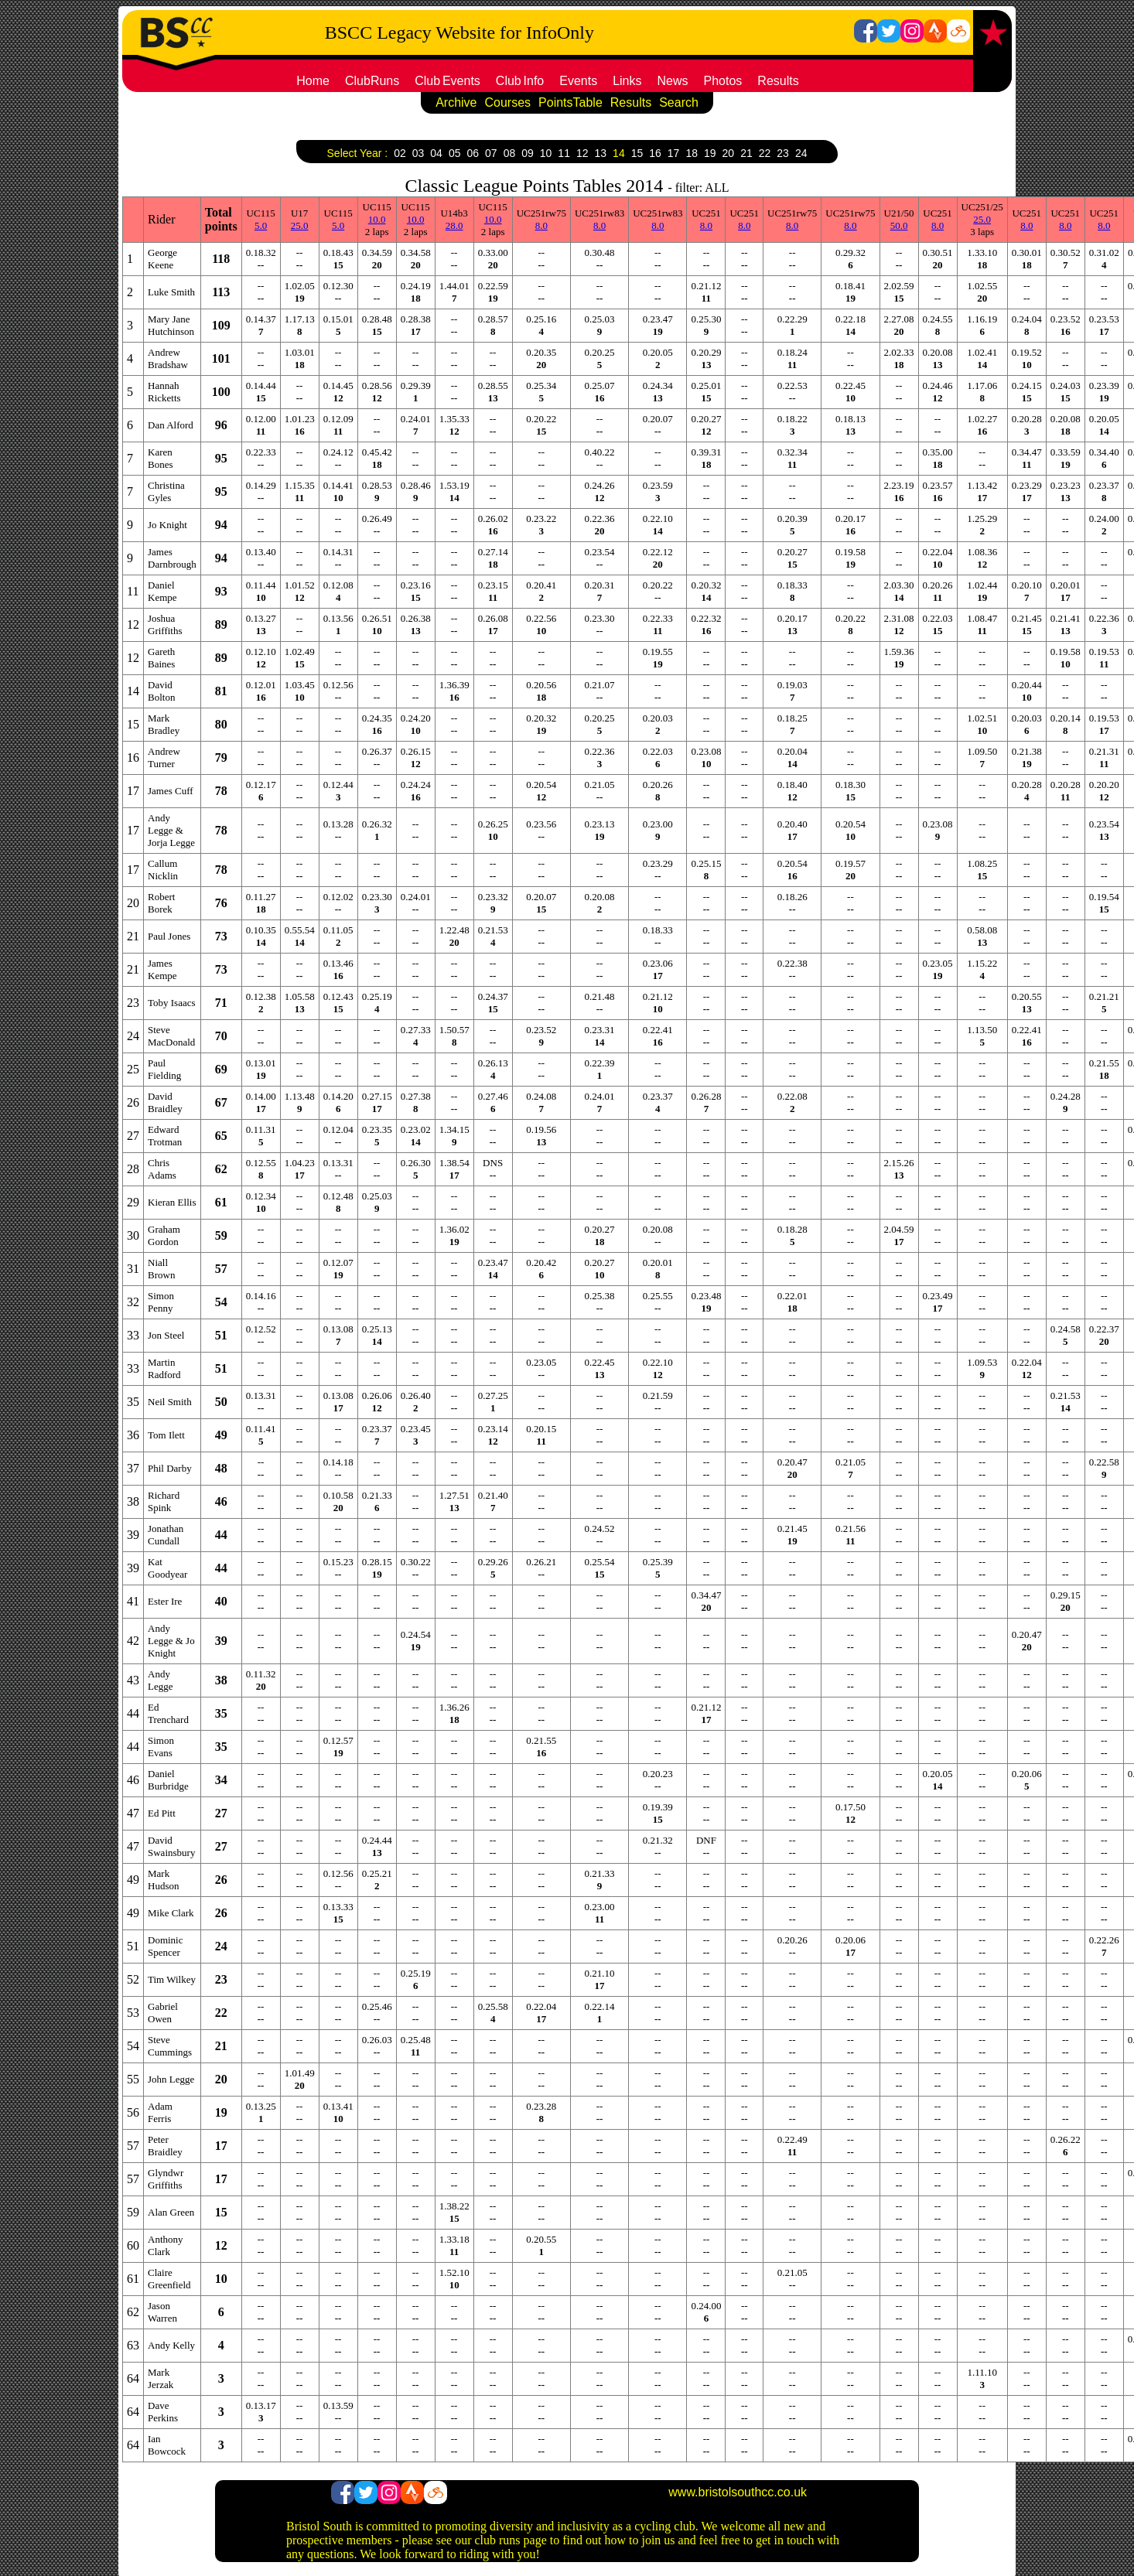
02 (400, 153)
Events (578, 80)
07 (491, 153)
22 (765, 153)
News (673, 80)
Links (627, 80)
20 (728, 153)
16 (655, 153)
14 (619, 153)
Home (313, 80)
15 (637, 153)
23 (783, 153)
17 (674, 153)
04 (436, 153)
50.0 (899, 225)
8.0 (541, 225)
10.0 (377, 219)
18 (691, 153)
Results (777, 80)
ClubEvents (447, 80)
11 (564, 153)
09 (527, 153)
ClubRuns (372, 80)
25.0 (300, 225)
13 (601, 153)
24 (801, 153)
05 (455, 153)
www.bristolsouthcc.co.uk (737, 2492)
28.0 (454, 225)
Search (679, 102)
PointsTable (570, 102)
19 (710, 153)
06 (472, 153)
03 (418, 153)
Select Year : (357, 153)
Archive (455, 102)
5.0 (260, 225)
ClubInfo (520, 80)
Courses (508, 102)
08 (510, 153)
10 (546, 153)
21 (746, 153)
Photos (723, 80)
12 (582, 153)
